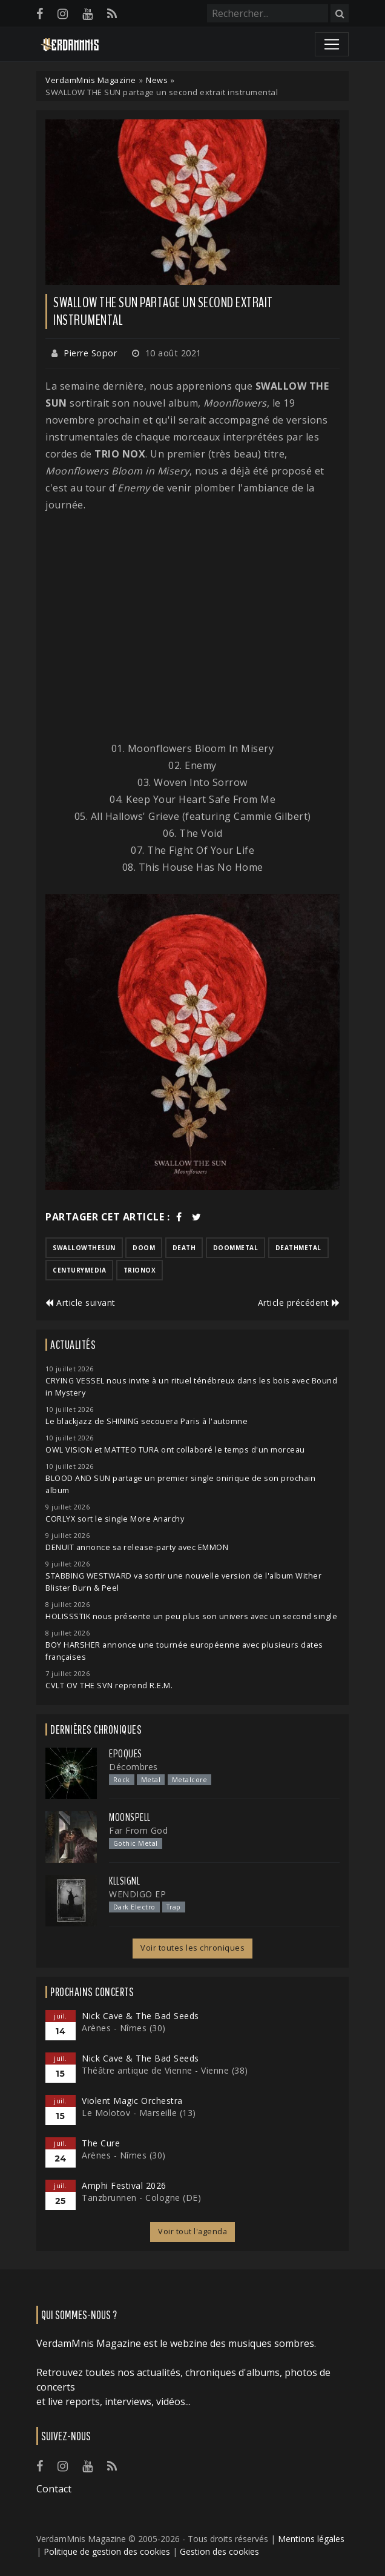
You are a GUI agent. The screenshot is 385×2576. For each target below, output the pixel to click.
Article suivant (80, 1302)
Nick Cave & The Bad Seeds (140, 2016)
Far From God (138, 1830)
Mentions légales (311, 2538)
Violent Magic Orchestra (132, 2100)
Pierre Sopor (90, 353)
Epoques (125, 1753)
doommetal (235, 1247)
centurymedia (79, 1270)
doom (144, 1247)
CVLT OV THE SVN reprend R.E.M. (109, 1685)
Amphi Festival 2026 (124, 2185)
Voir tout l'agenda (192, 2231)
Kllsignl (124, 1881)
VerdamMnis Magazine (90, 80)
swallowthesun (84, 1247)
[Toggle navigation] (332, 44)
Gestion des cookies (219, 2551)
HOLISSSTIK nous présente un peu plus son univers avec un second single (191, 1616)
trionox (139, 1270)
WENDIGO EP (137, 1894)
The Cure (101, 2143)
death (184, 1247)
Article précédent (299, 1302)
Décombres (133, 1766)
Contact (53, 2488)
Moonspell (130, 1817)
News (157, 80)
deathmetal (298, 1247)
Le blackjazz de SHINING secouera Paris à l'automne (146, 1421)
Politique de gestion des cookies (107, 2551)
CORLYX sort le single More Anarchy (114, 1519)
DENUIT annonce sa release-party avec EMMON (136, 1547)
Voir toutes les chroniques (192, 1948)
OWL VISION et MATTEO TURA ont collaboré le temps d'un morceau (175, 1450)
